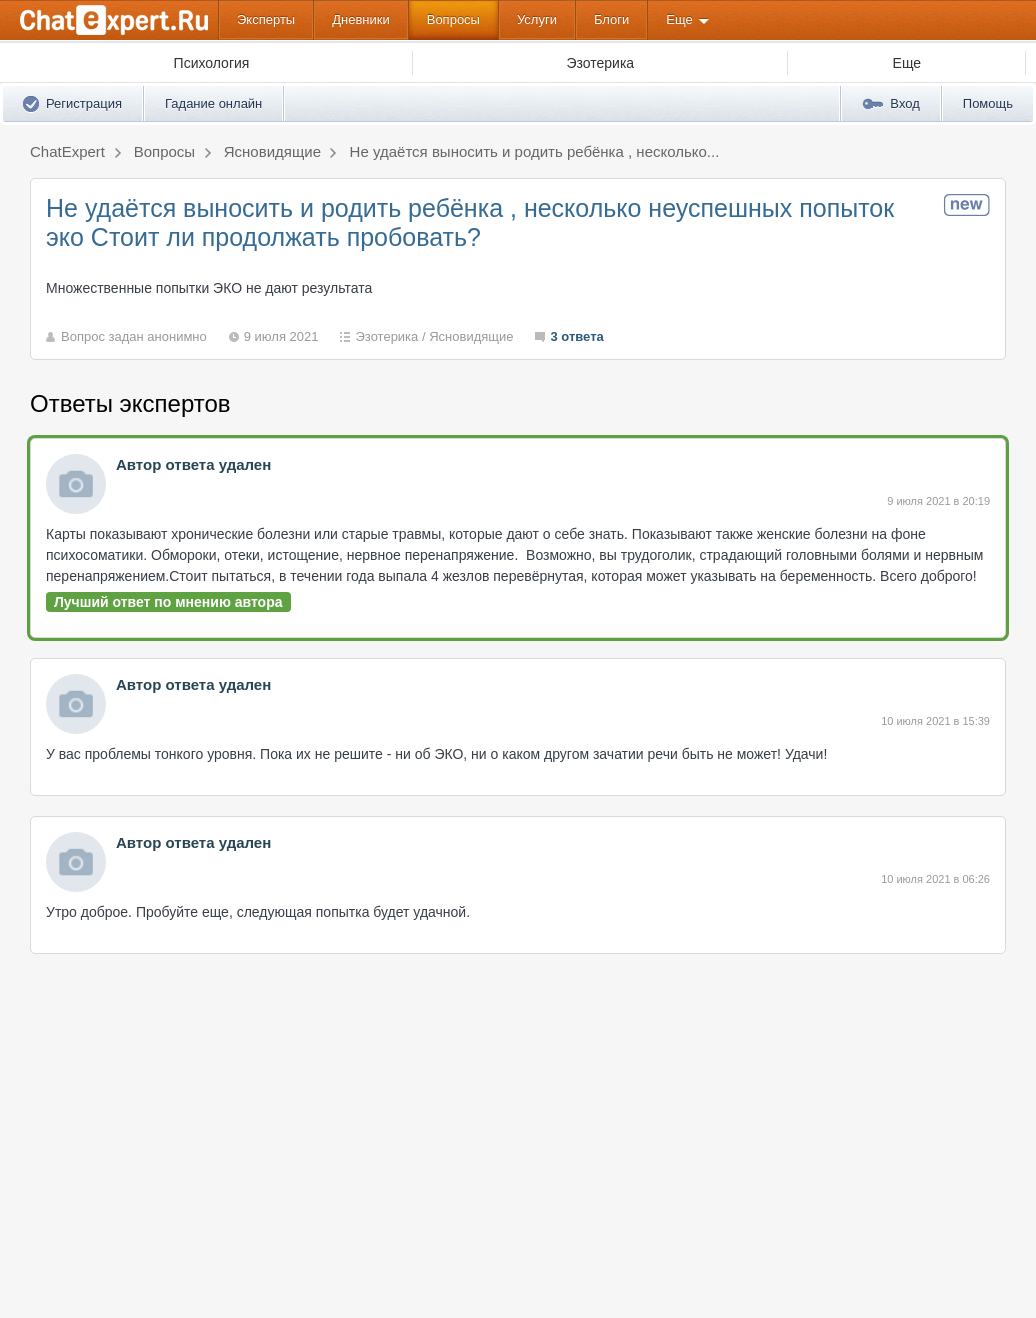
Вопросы (453, 19)
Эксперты (266, 19)
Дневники (361, 19)
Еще (679, 19)
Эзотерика (386, 336)
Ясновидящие (471, 336)
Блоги (611, 19)
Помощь (988, 103)
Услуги (537, 19)
